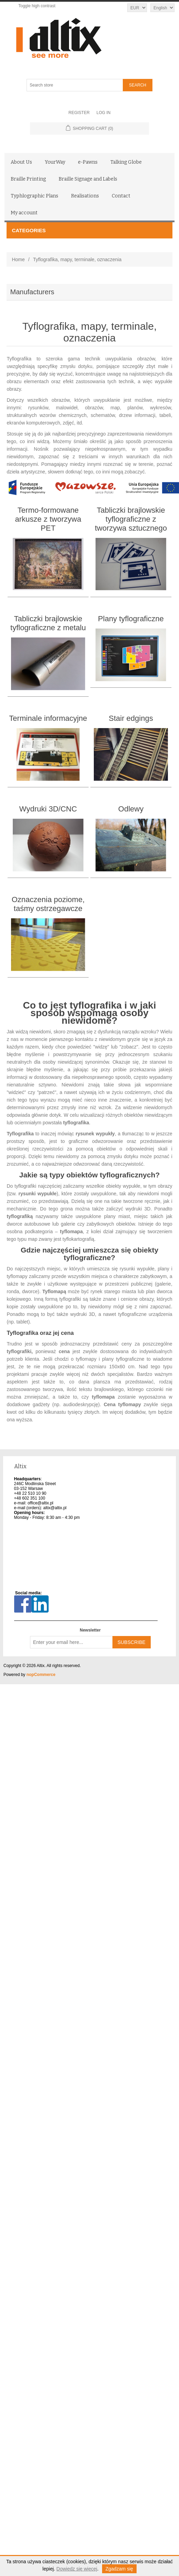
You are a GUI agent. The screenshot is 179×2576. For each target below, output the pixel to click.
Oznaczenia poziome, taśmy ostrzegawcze (48, 904)
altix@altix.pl (55, 1507)
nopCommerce (41, 1674)
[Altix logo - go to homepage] (89, 38)
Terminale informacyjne (48, 718)
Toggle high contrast (36, 5)
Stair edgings (131, 718)
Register (78, 112)
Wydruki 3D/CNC (48, 809)
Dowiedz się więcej (77, 2569)
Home (18, 259)
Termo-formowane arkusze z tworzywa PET (48, 519)
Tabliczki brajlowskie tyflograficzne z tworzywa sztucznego (131, 519)
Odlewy (130, 809)
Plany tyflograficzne (131, 618)
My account (24, 213)
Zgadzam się (119, 2569)
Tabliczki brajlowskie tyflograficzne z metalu (48, 623)
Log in (104, 112)
